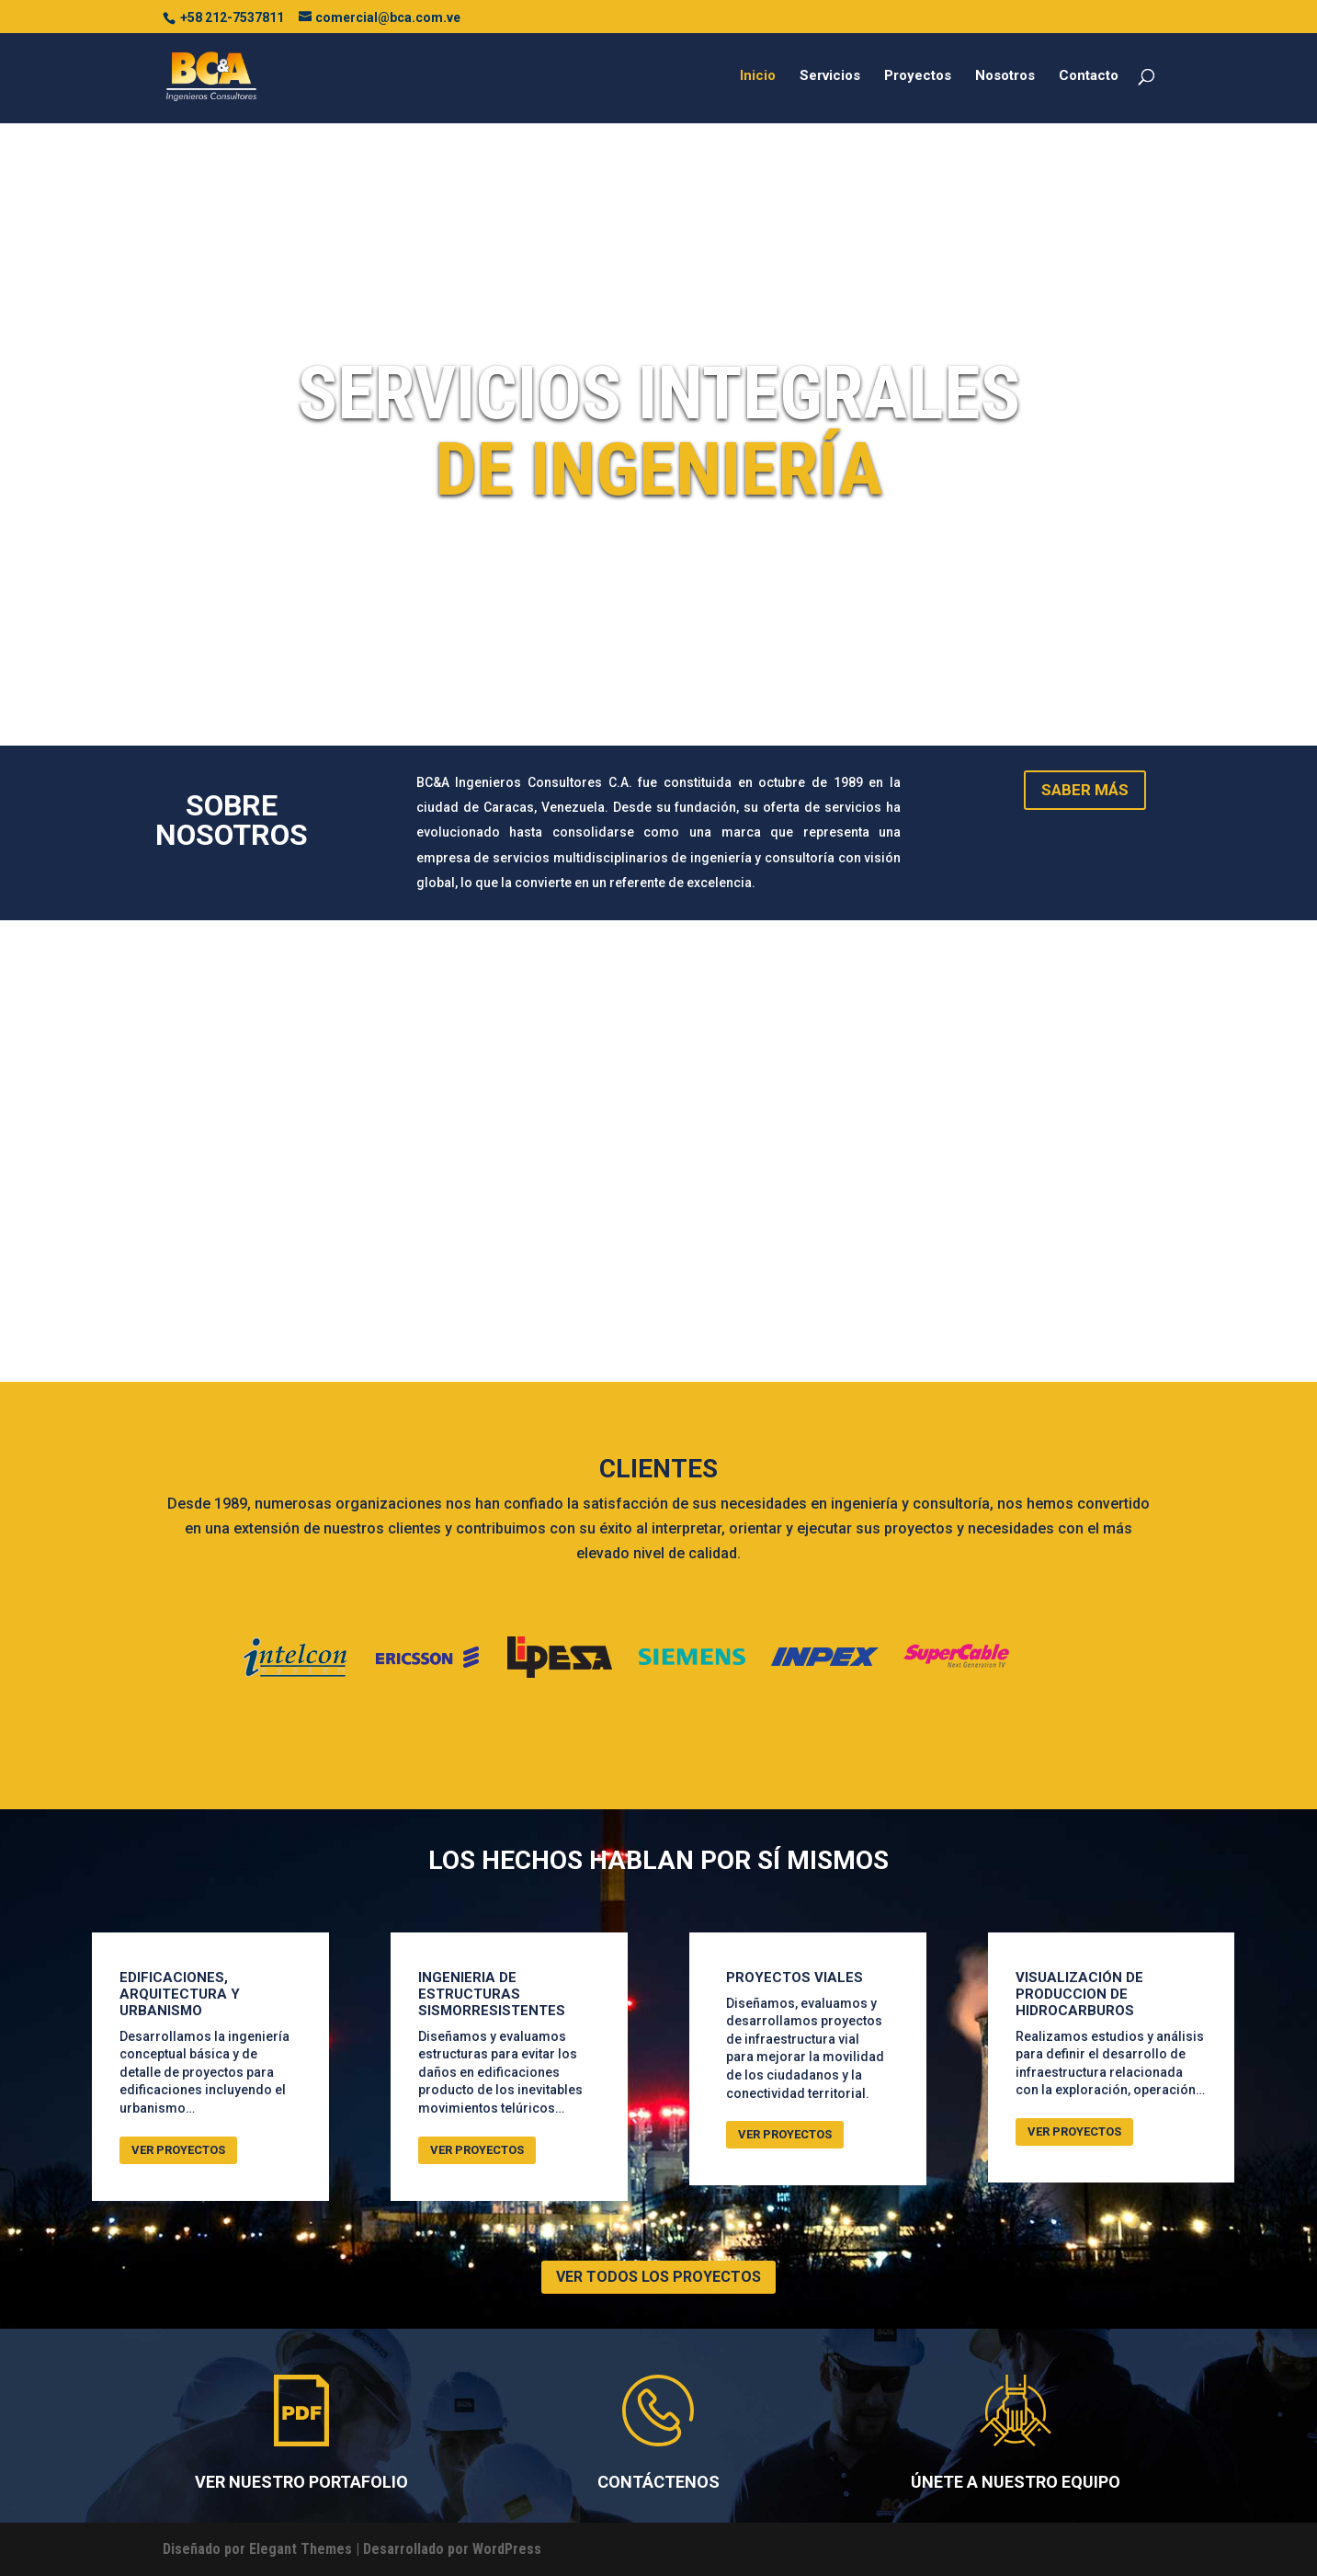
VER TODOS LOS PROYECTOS (658, 2276)
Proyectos (917, 76)
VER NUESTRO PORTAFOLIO (301, 2481)
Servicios (830, 76)
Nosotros (1005, 76)
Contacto (1088, 76)
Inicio (758, 76)
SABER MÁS (1085, 790)
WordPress (506, 2549)
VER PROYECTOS (178, 2150)
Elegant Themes (300, 2549)
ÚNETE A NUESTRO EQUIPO (1015, 2481)
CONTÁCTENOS (658, 2481)
